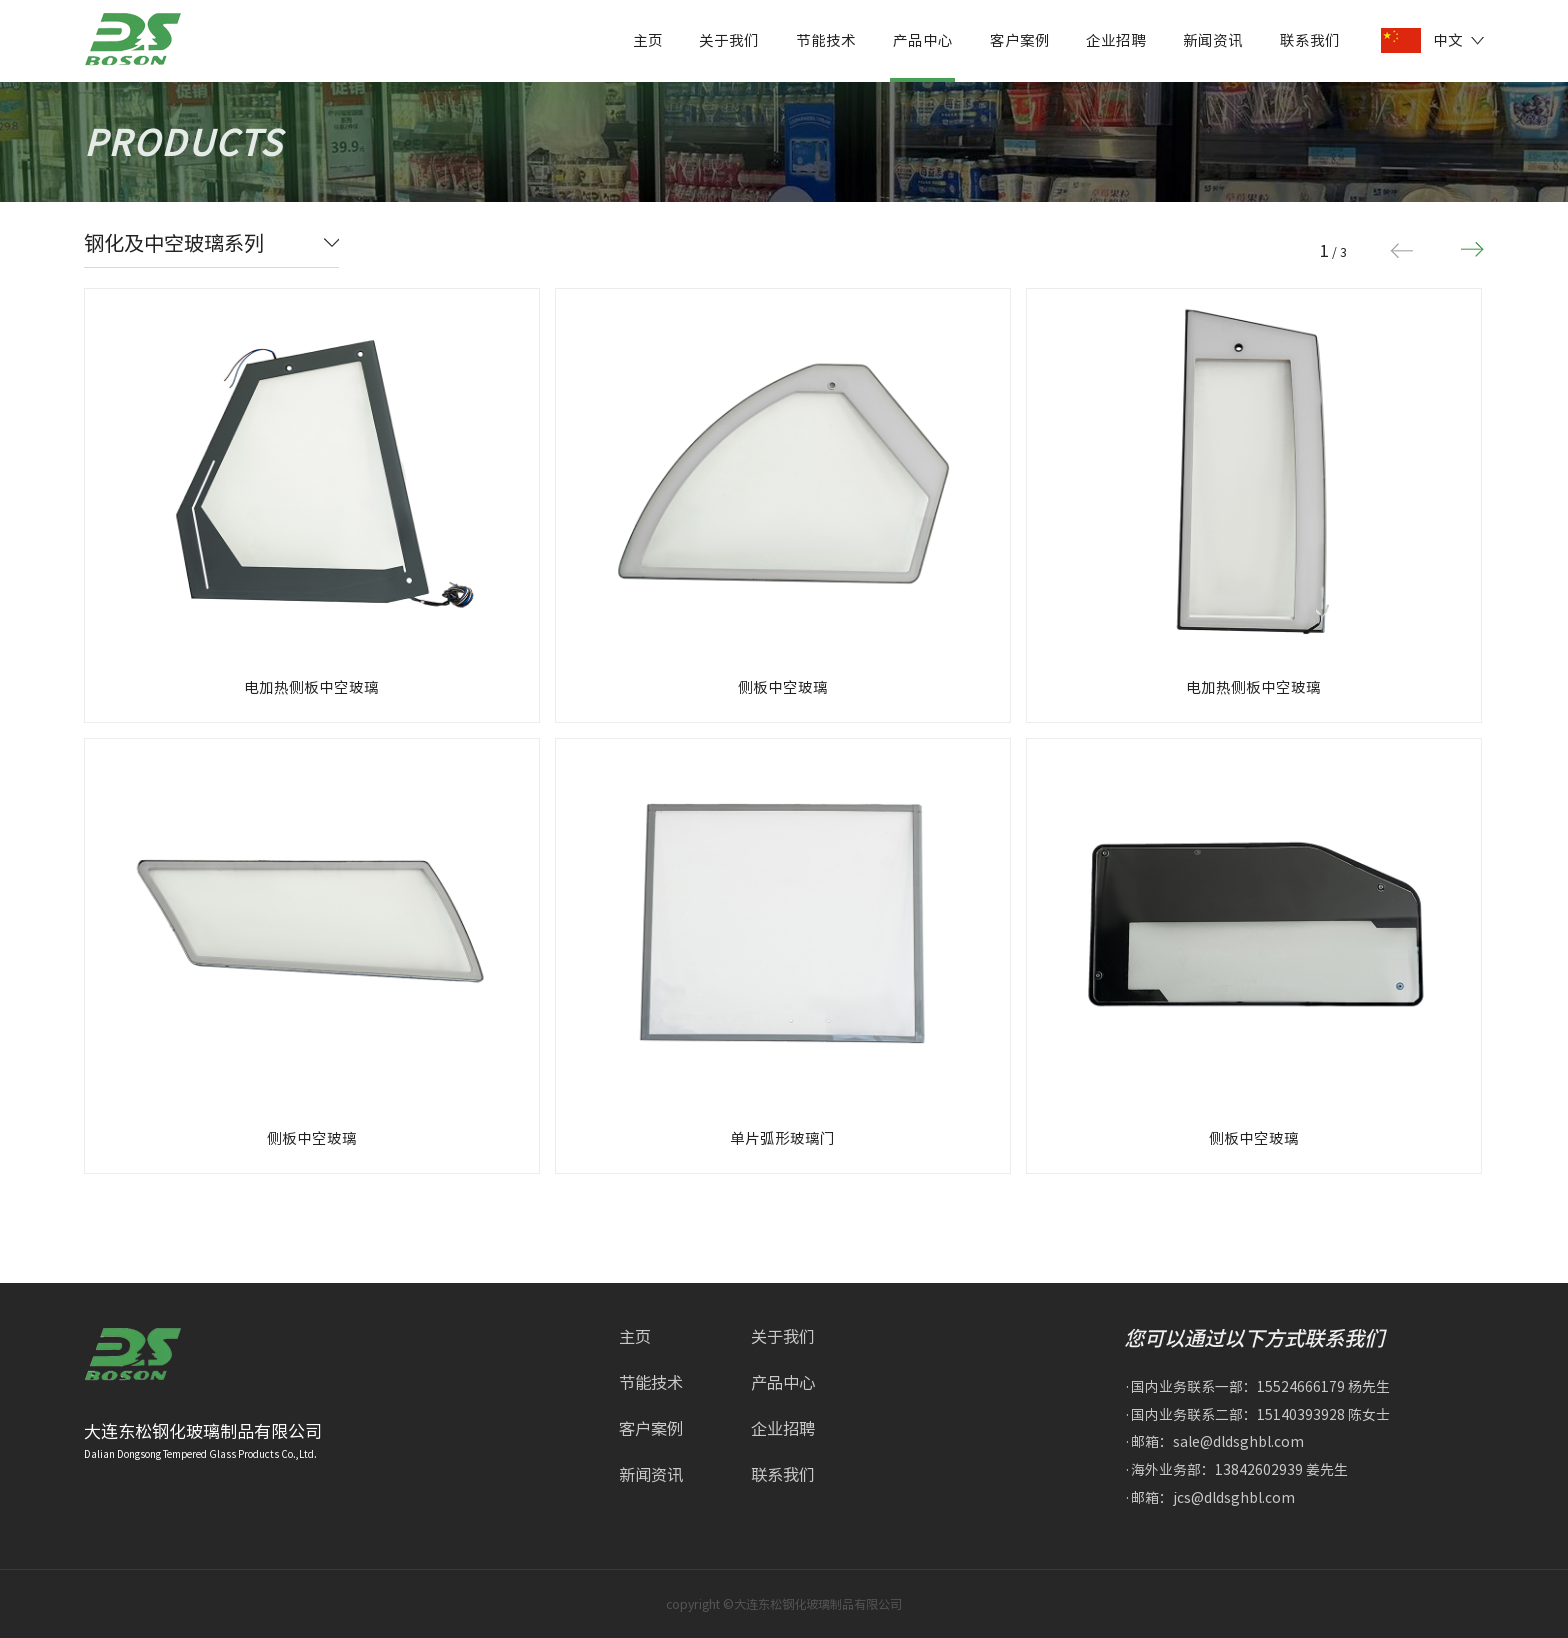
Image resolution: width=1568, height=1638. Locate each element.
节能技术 (826, 40)
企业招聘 (1116, 40)
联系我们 (1310, 40)
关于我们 (729, 40)
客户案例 (1020, 40)
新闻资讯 (1213, 40)
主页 (648, 40)
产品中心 (923, 40)
